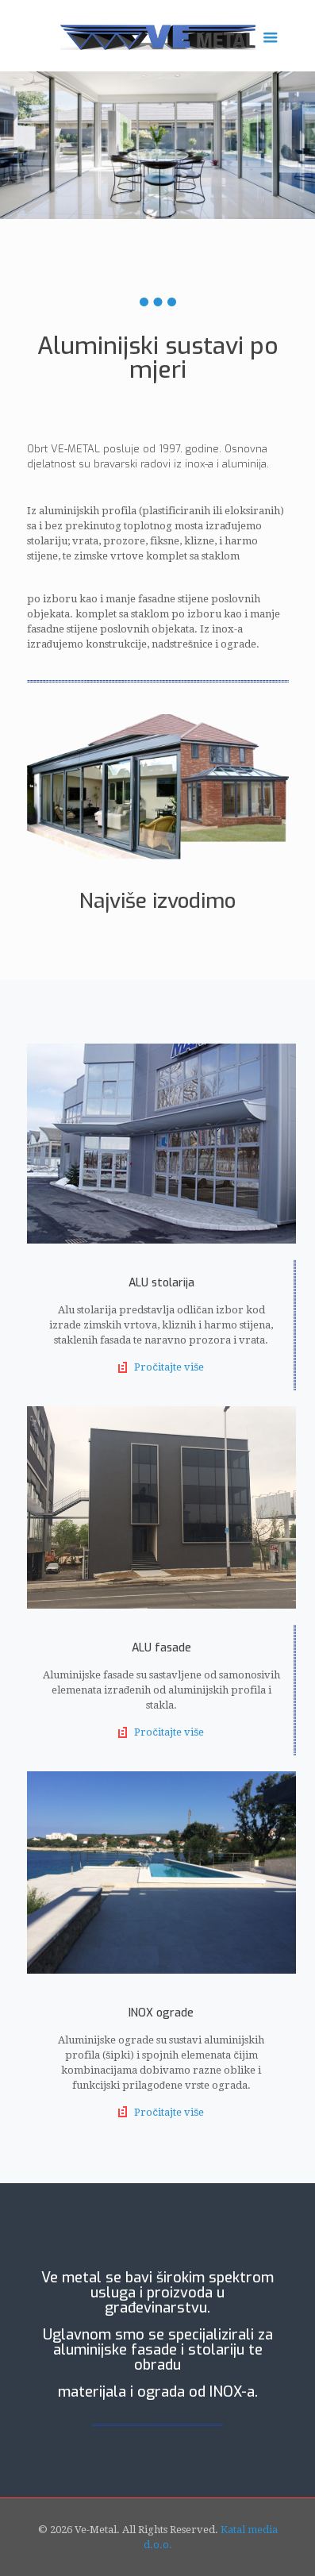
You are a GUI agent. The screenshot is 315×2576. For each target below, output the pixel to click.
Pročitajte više (169, 1367)
